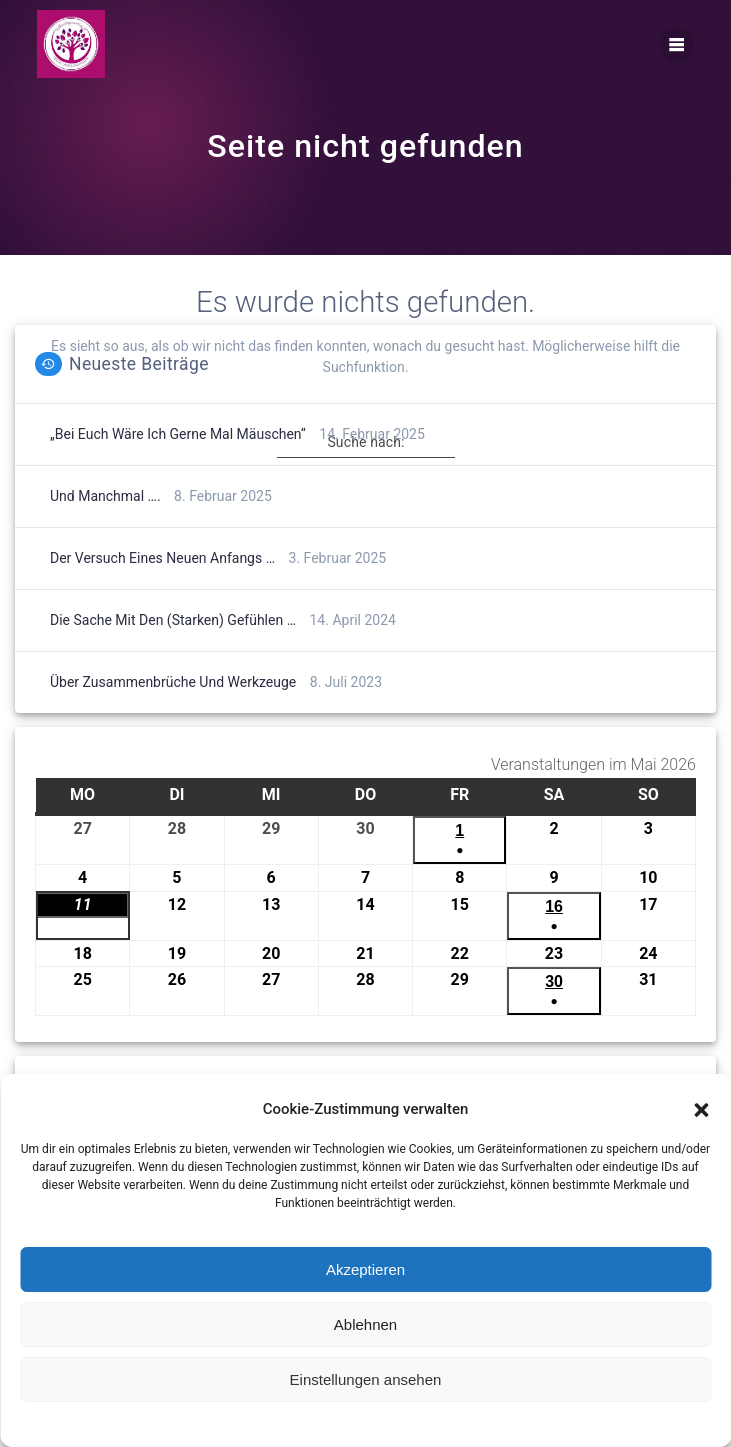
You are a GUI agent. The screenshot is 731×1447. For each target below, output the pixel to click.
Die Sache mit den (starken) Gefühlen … (173, 653)
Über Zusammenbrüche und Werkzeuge (173, 715)
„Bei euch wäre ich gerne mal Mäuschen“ (178, 467)
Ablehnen (365, 1324)
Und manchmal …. (105, 529)
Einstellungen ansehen (366, 1379)
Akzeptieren (365, 1269)
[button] (701, 1110)
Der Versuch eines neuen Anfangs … (162, 591)
